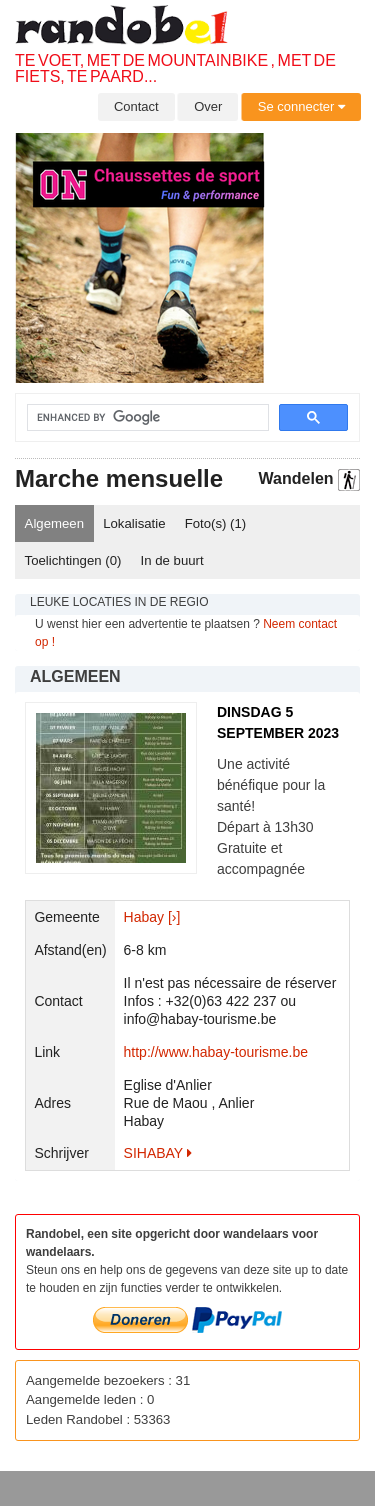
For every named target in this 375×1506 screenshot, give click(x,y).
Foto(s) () (216, 523)
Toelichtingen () (73, 560)
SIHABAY (158, 1153)
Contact (136, 106)
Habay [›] (152, 917)
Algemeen (54, 523)
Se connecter (301, 106)
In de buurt (172, 560)
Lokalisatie (134, 523)
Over (208, 106)
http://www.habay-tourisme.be (216, 1052)
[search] (136, 418)
